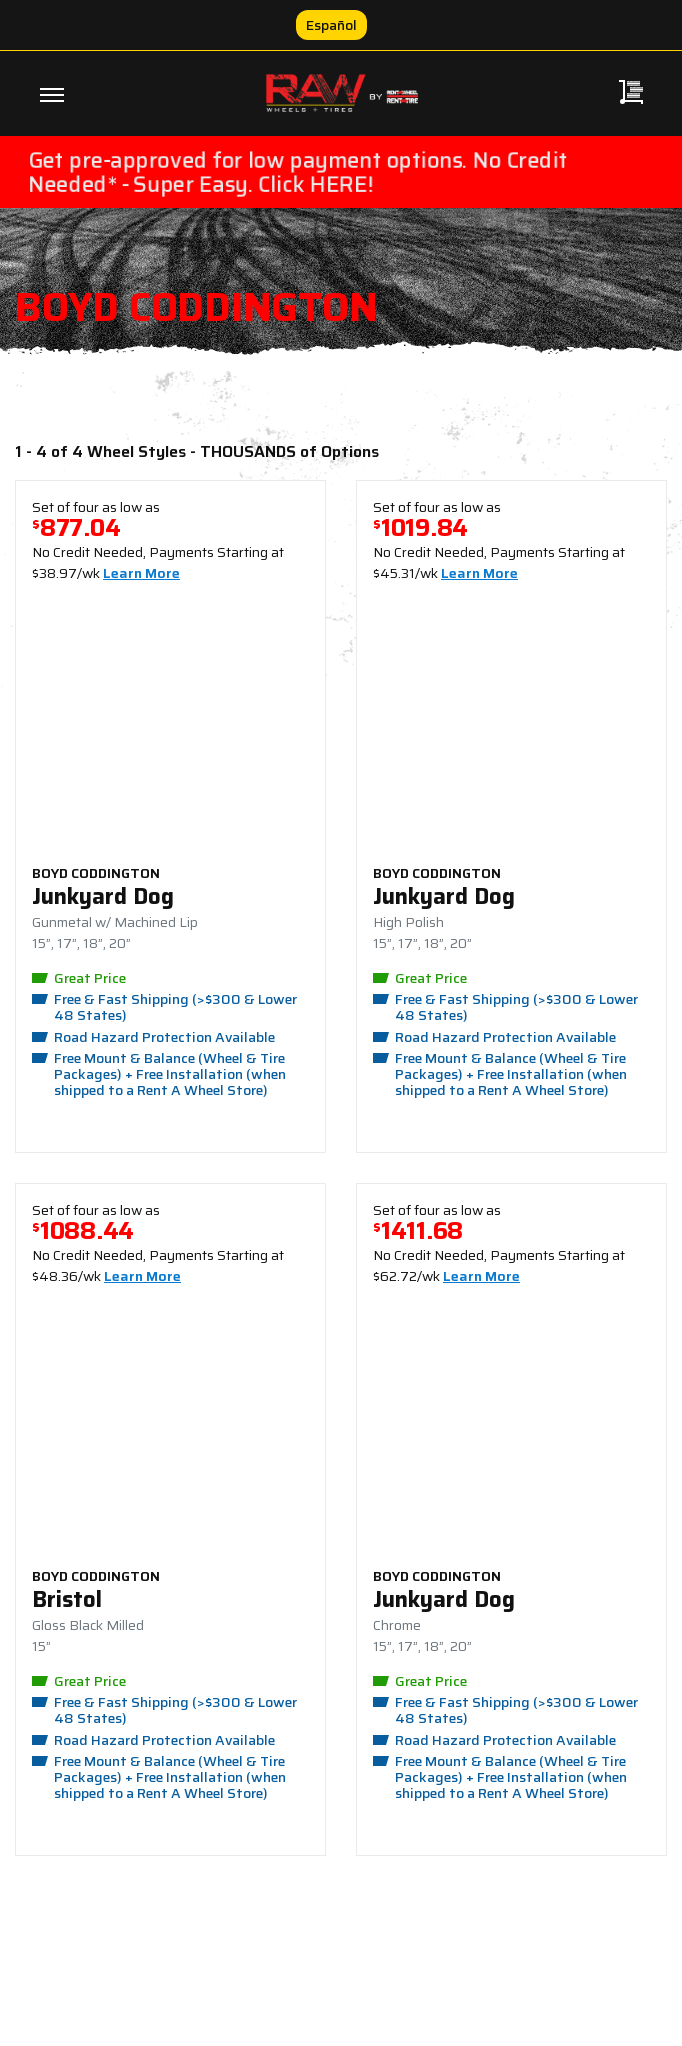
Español (331, 25)
